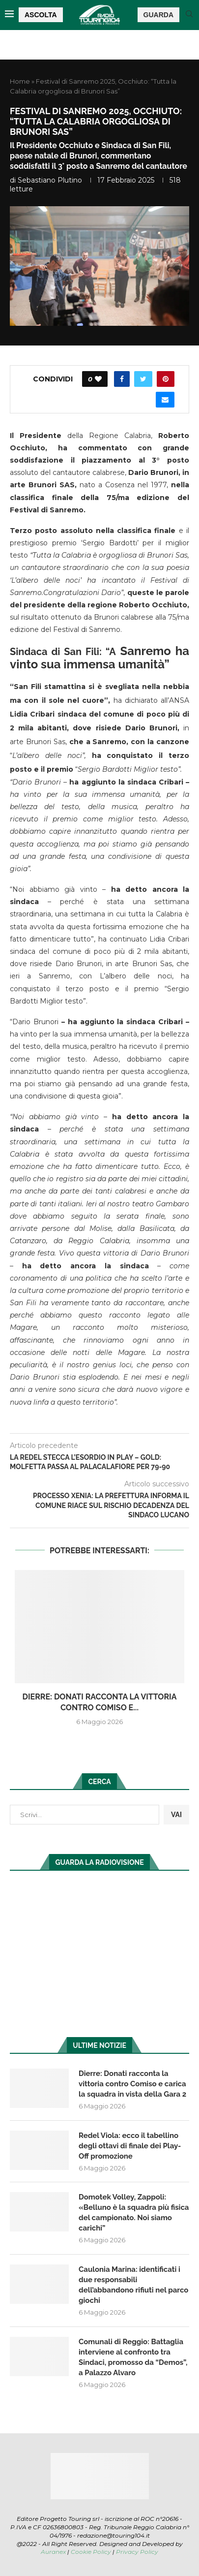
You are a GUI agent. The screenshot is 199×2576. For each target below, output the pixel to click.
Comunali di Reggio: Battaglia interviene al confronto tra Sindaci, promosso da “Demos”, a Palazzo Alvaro (133, 2357)
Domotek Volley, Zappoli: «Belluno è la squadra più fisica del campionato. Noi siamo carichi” (134, 2212)
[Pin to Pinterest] (165, 379)
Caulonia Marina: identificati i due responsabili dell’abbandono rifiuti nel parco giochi (133, 2285)
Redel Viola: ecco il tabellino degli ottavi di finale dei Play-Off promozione (130, 2146)
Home (20, 81)
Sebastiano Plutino (50, 180)
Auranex (53, 2551)
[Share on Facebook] (122, 379)
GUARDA (158, 15)
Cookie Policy (91, 2551)
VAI (176, 1815)
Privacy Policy (137, 2551)
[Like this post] (98, 379)
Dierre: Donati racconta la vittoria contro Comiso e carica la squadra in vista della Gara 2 (132, 2084)
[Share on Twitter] (143, 379)
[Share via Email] (165, 400)
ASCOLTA (41, 15)
